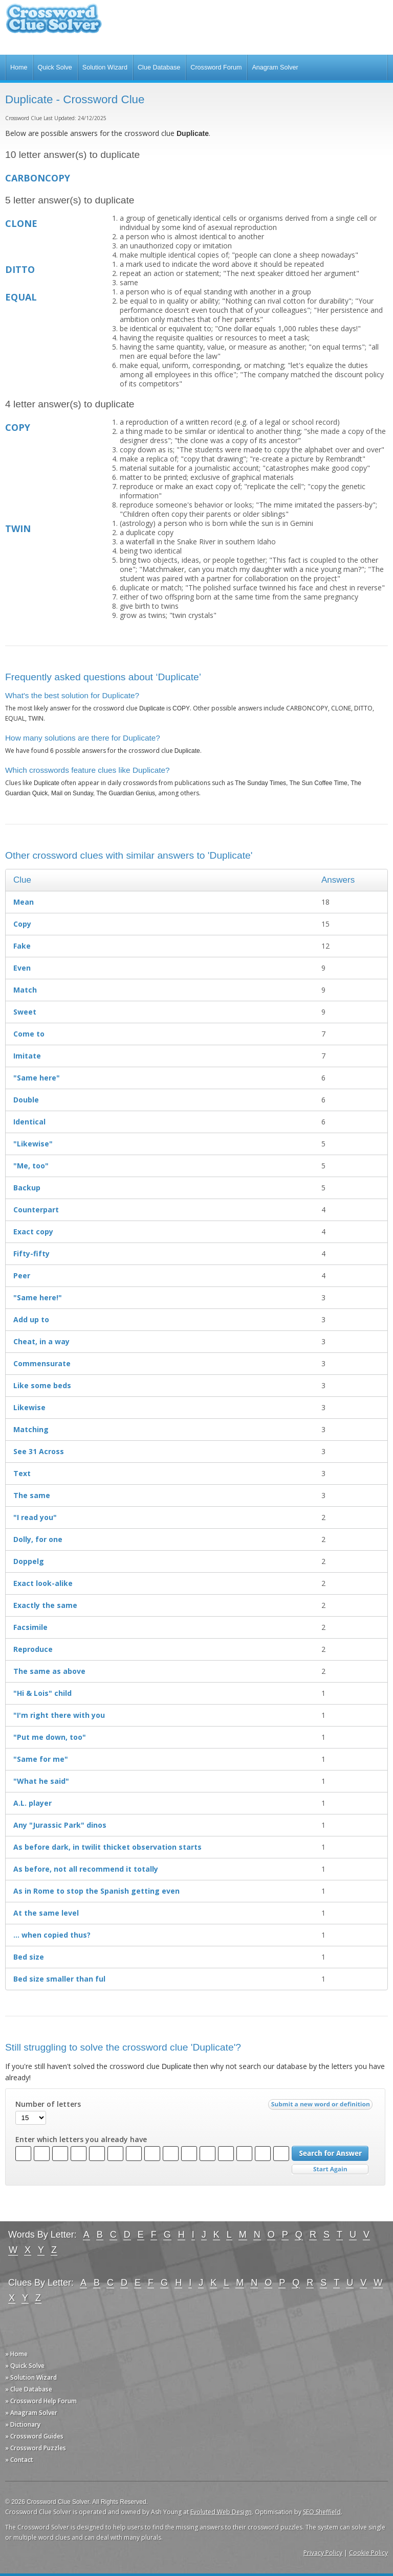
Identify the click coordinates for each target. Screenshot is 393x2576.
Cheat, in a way (41, 1341)
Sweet (24, 1012)
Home (19, 67)
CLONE (21, 223)
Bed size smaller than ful (59, 1979)
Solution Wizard (104, 67)
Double (26, 1100)
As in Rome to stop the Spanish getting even (96, 1891)
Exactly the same (45, 1605)
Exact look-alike (43, 1583)
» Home (16, 2354)
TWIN (18, 528)
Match (25, 990)
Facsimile (30, 1627)
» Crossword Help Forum (41, 2401)
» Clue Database (28, 2389)
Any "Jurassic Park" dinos (59, 1825)
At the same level (46, 1913)
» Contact (19, 2459)
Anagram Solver (275, 67)
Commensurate (42, 1363)
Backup (26, 1187)
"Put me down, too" (49, 1737)
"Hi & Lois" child (42, 1693)
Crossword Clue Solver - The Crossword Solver (53, 23)
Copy (22, 924)
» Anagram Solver (31, 2412)
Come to (29, 1034)
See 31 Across (38, 1451)
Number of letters (48, 2104)
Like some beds (42, 1385)
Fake (22, 946)
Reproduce (33, 1649)
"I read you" (35, 1517)
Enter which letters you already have (81, 2139)
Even (22, 968)
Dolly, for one (37, 1539)
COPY (17, 427)
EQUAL (21, 297)
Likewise (29, 1407)
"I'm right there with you (59, 1715)
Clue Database (159, 67)
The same (31, 1495)
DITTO (20, 269)
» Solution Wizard (31, 2377)
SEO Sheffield (322, 2512)
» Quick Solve (25, 2365)
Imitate (27, 1056)
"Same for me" (40, 1759)
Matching (31, 1429)
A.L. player (32, 1803)
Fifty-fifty (31, 1253)
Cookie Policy (368, 2552)
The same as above (49, 1671)
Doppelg (28, 1561)
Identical (29, 1121)
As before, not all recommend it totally (85, 1869)
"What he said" (41, 1781)
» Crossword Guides (34, 2436)
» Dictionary (22, 2424)
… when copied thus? (52, 1935)
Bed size (28, 1957)
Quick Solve (55, 67)
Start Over (330, 2169)
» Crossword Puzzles (35, 2448)
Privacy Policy (322, 2552)
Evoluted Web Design (221, 2512)
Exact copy (33, 1231)
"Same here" (36, 1078)
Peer (21, 1275)
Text (22, 1473)
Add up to (31, 1319)
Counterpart (36, 1209)
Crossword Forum (216, 67)
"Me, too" (31, 1165)
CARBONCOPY (37, 178)
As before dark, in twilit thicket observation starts (107, 1847)
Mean (23, 902)
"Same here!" (37, 1297)
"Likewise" (33, 1143)
